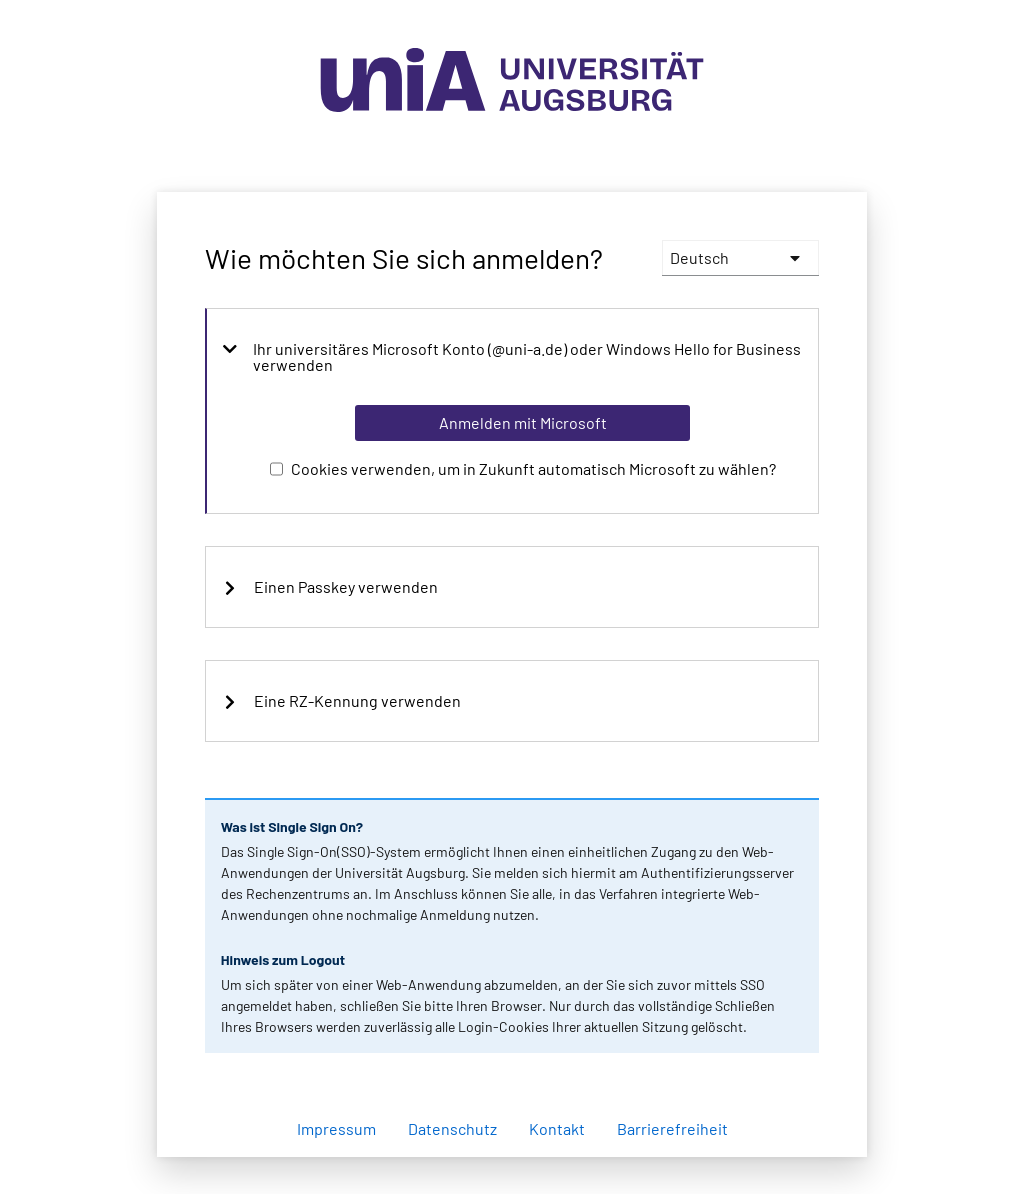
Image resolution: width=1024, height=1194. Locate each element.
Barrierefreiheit (672, 1128)
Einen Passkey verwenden (330, 587)
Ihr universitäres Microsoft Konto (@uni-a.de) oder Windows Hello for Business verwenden (512, 357)
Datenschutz (452, 1128)
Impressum (336, 1128)
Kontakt (557, 1128)
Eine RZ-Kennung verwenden (341, 701)
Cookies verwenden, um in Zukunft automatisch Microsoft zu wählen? (533, 468)
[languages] (740, 258)
